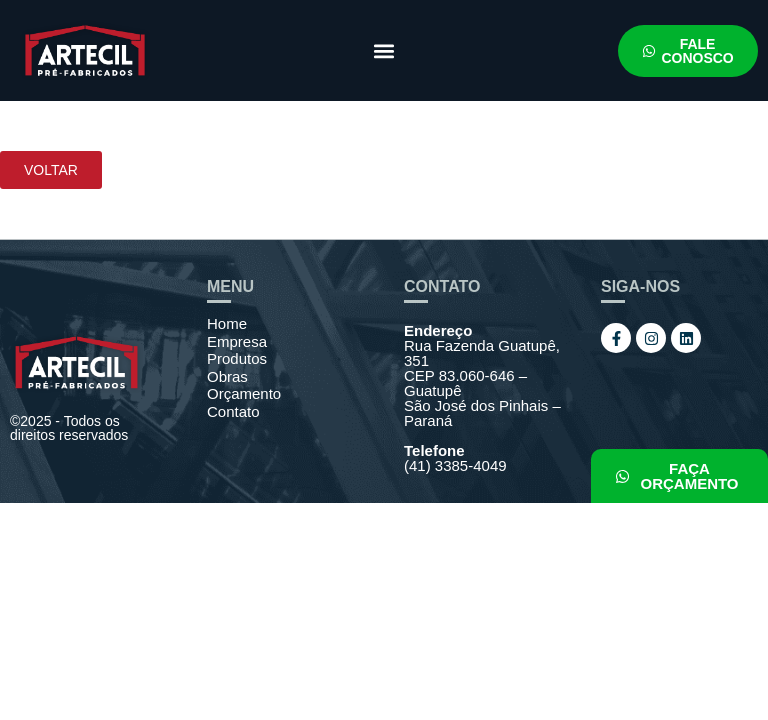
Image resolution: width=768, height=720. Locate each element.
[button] (383, 50)
